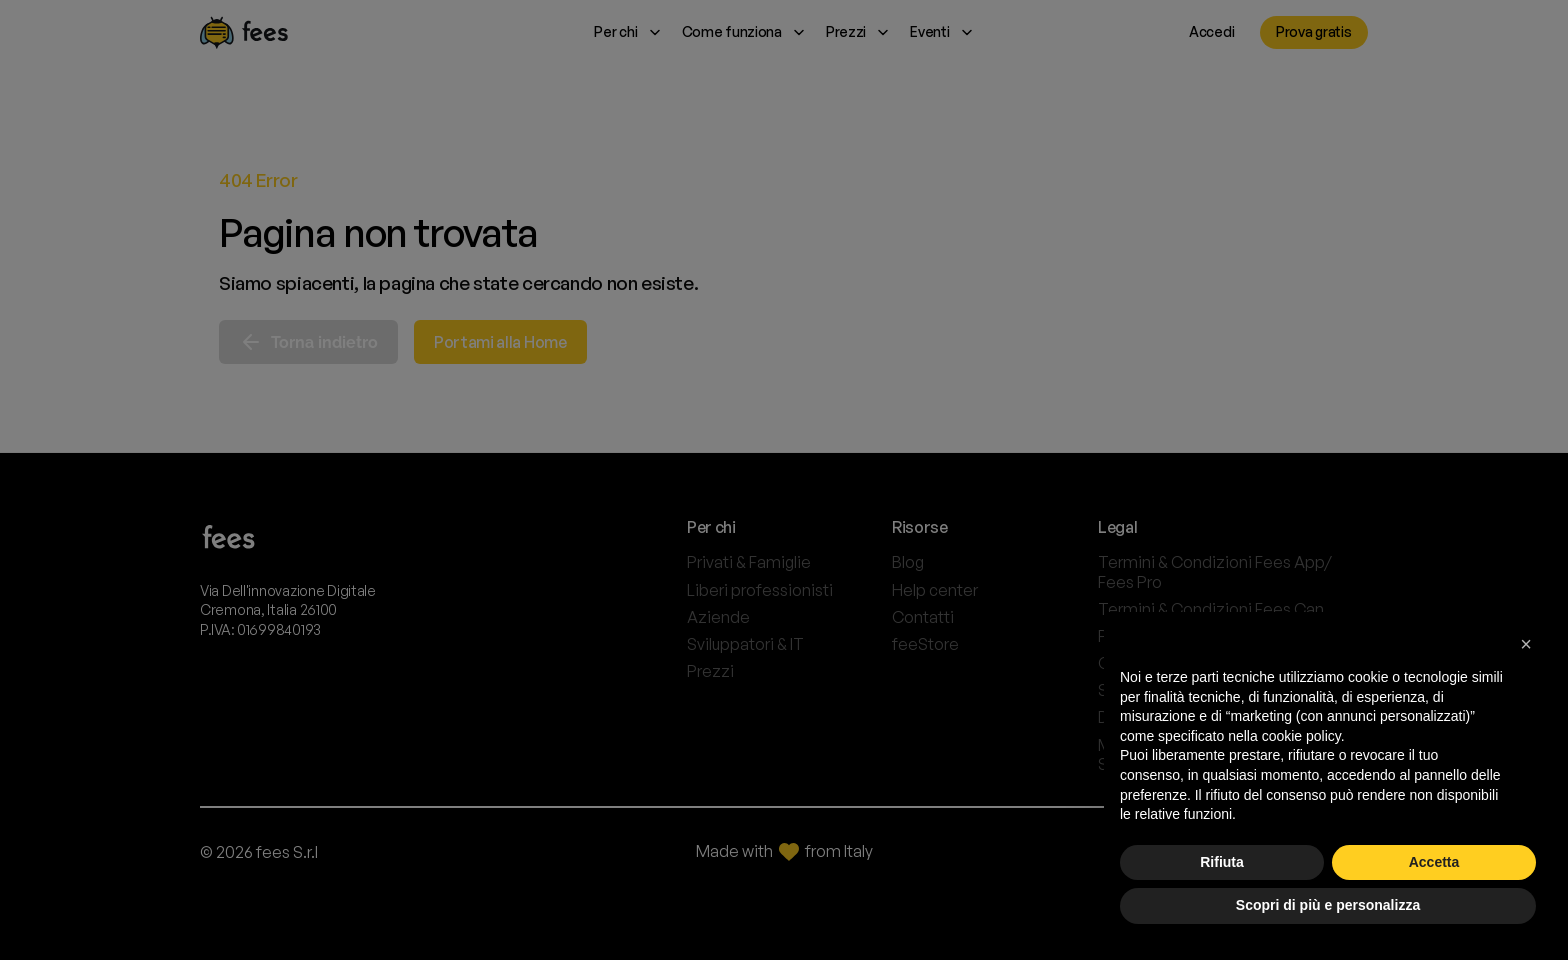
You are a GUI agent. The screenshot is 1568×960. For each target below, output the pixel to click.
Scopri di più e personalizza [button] (1328, 905)
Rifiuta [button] (1222, 862)
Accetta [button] (1434, 862)
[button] (1526, 644)
